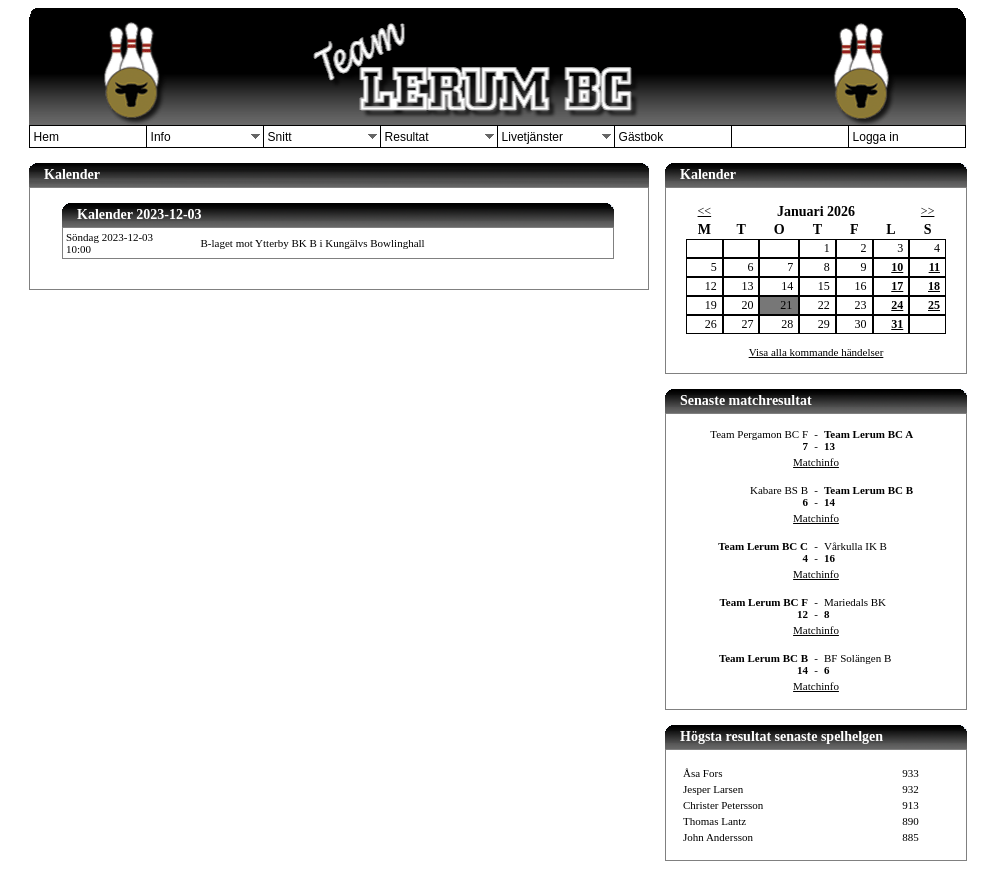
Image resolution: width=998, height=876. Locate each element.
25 (934, 305)
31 (897, 324)
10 (897, 267)
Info (161, 137)
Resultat (407, 137)
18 (934, 286)
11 (934, 267)
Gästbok (641, 137)
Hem (46, 137)
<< (705, 211)
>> (928, 211)
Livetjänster (532, 137)
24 (897, 305)
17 (897, 286)
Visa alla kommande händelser (816, 352)
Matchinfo (816, 462)
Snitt (280, 137)
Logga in (876, 137)
